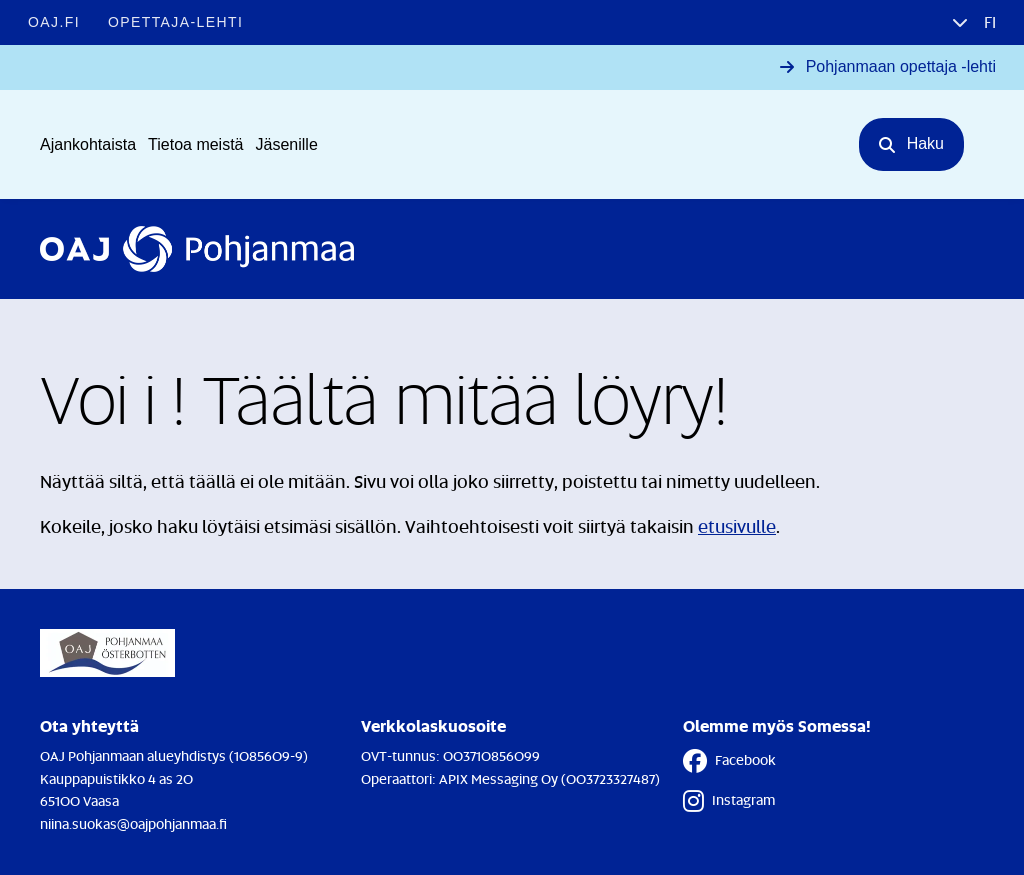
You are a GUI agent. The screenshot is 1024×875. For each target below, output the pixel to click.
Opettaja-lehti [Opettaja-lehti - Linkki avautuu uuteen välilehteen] (175, 22)
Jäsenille (287, 144)
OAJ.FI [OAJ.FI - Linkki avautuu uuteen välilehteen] (54, 22)
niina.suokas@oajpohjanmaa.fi (133, 823)
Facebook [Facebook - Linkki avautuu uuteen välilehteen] (729, 761)
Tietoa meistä (195, 144)
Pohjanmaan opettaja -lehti (901, 66)
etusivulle (737, 526)
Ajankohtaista (88, 144)
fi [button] (988, 22)
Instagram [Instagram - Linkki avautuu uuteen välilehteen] (729, 801)
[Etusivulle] (197, 249)
